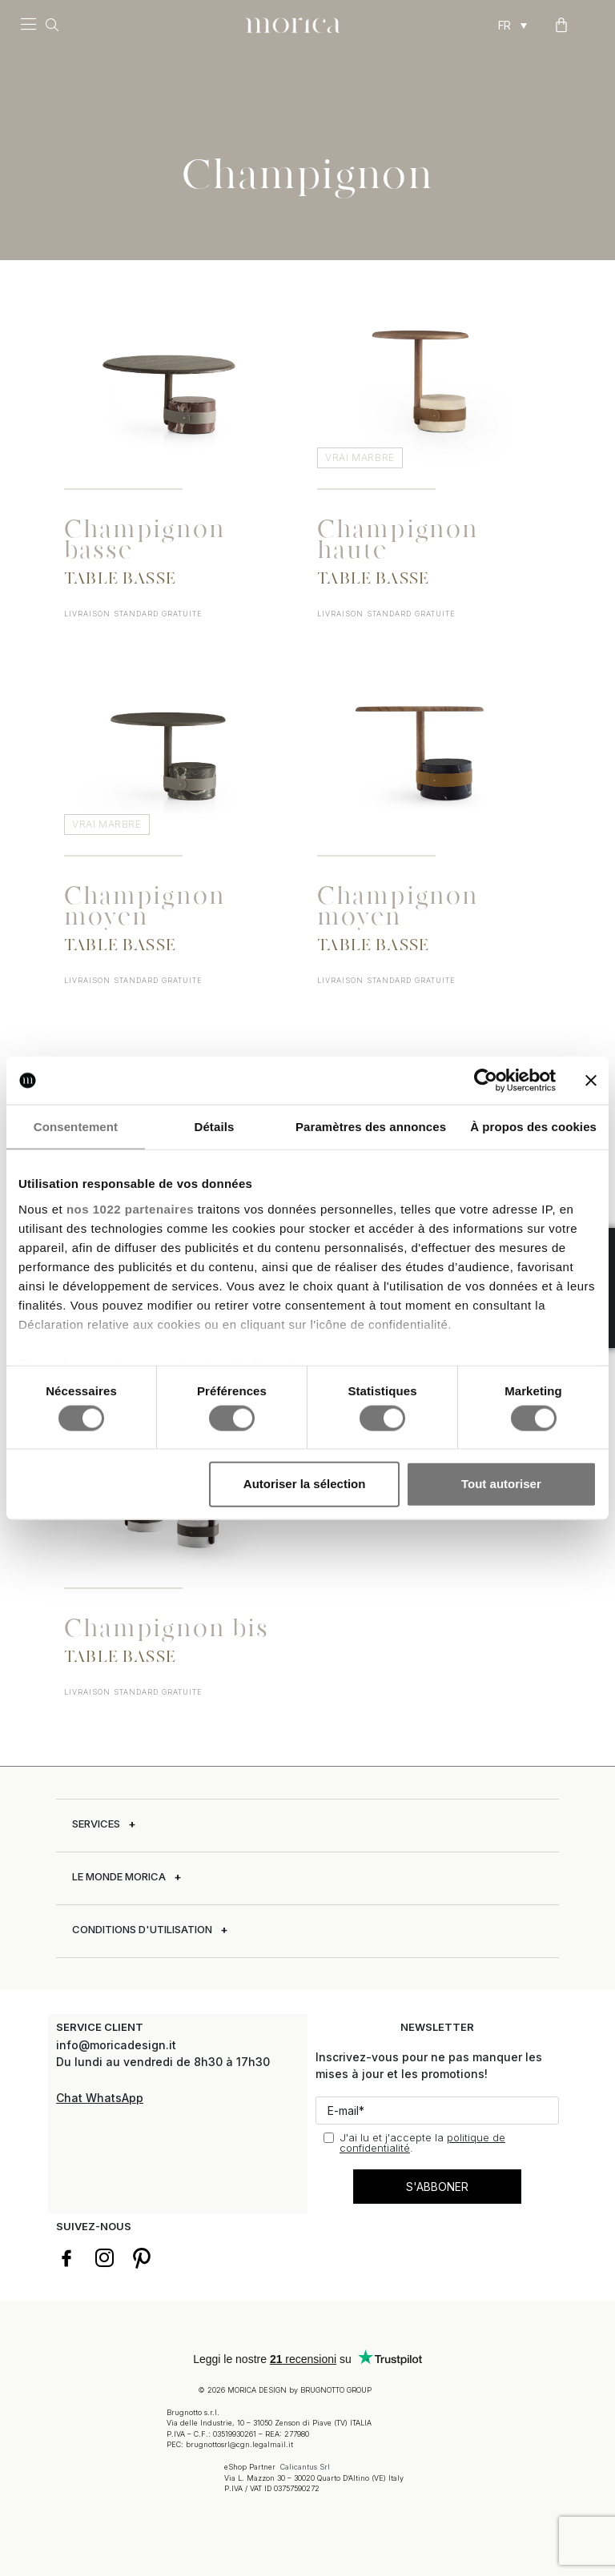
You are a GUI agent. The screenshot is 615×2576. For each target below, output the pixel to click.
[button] (28, 26)
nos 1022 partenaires (130, 1208)
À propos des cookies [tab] (533, 1127)
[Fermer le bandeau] (591, 1080)
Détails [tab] (214, 1127)
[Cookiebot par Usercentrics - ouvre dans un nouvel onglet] (486, 1081)
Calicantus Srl (305, 2466)
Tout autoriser (501, 1484)
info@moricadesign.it (117, 2045)
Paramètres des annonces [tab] (370, 1127)
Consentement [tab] (76, 1127)
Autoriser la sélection (304, 1484)
